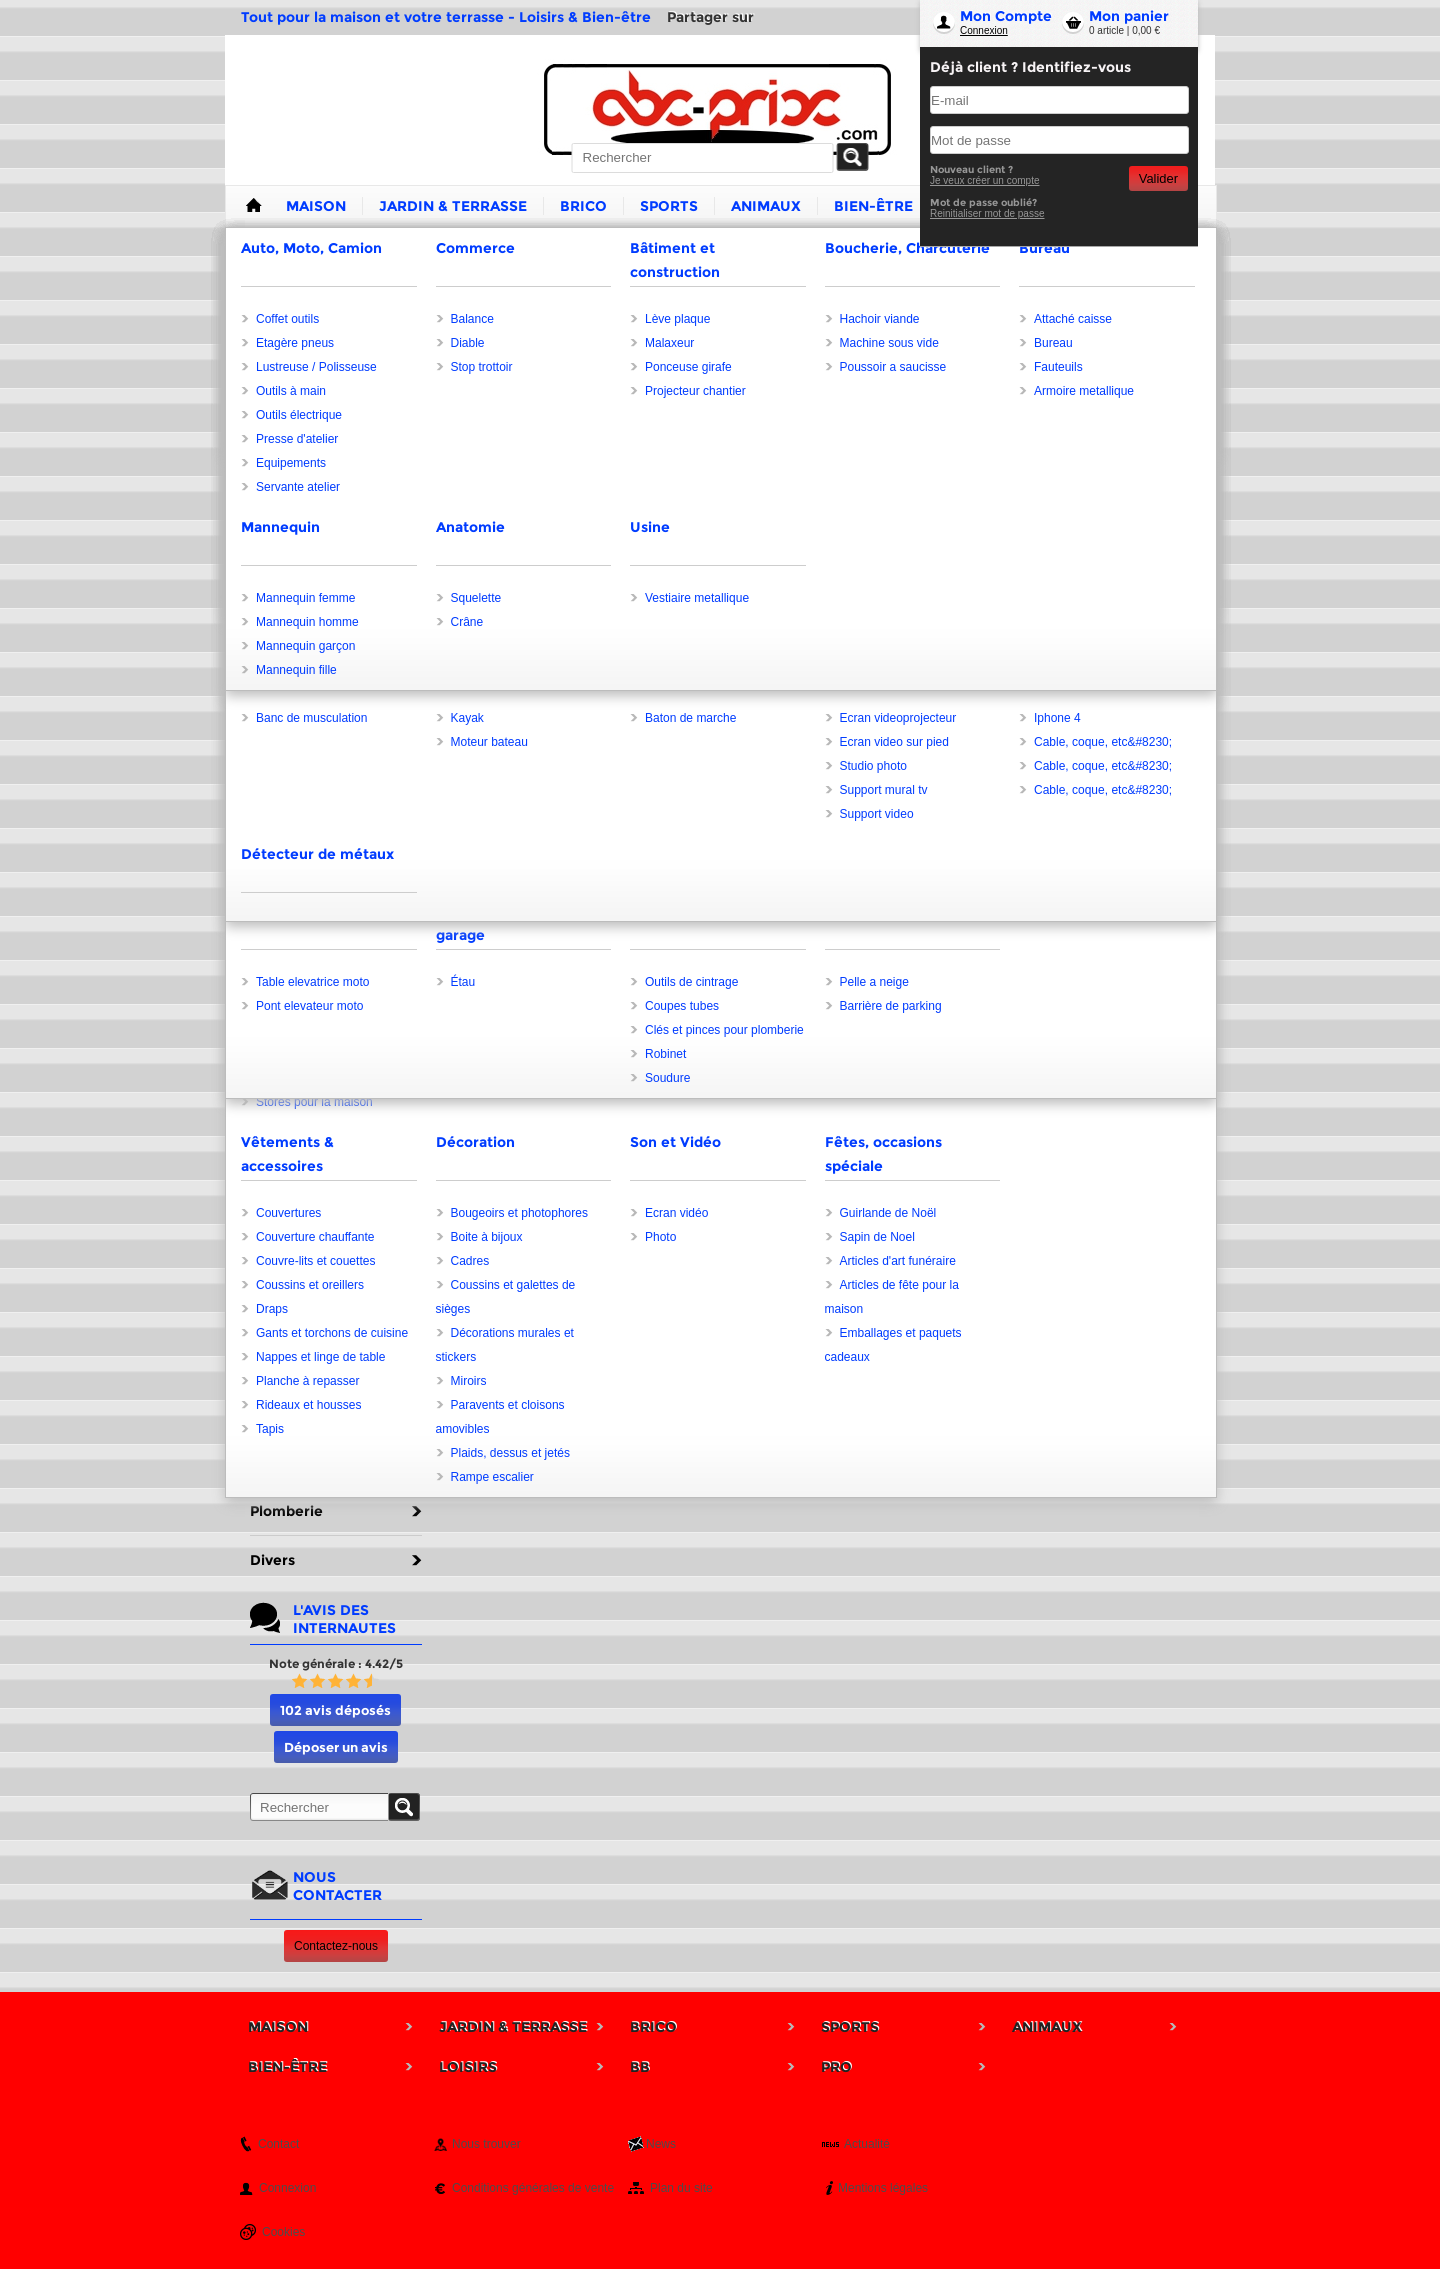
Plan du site (681, 2188)
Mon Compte (1006, 16)
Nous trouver (486, 2144)
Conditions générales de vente (533, 2188)
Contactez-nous (336, 1946)
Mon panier (1129, 16)
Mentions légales (883, 2188)
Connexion (984, 30)
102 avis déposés (335, 1710)
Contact (278, 2144)
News (661, 2144)
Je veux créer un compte (985, 180)
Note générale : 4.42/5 (336, 1663)
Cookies (283, 2232)
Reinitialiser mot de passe (987, 213)
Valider (1158, 178)
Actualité (867, 2144)
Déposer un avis (336, 1747)
